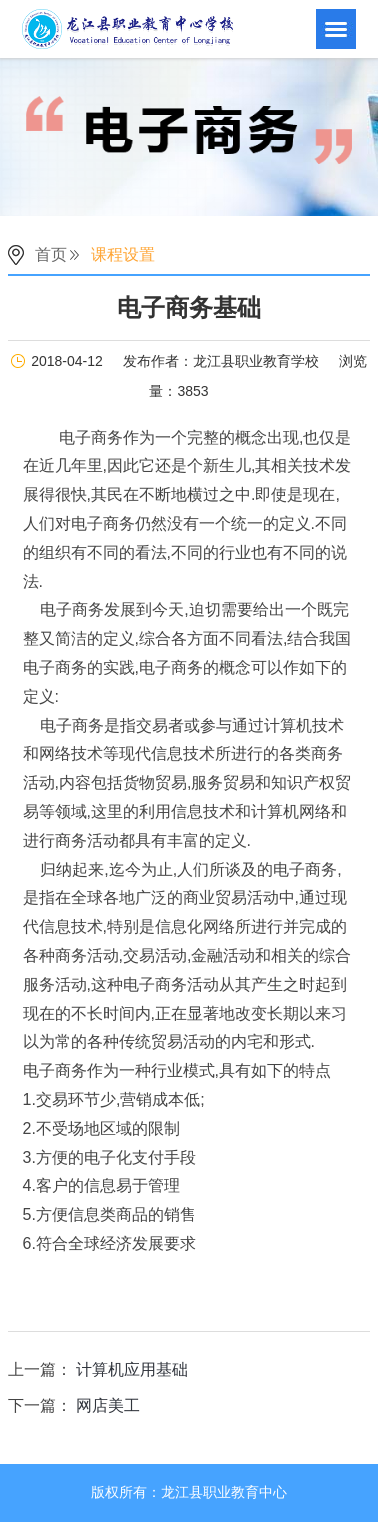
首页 (51, 254)
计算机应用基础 (132, 1369)
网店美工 (108, 1405)
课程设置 (123, 254)
